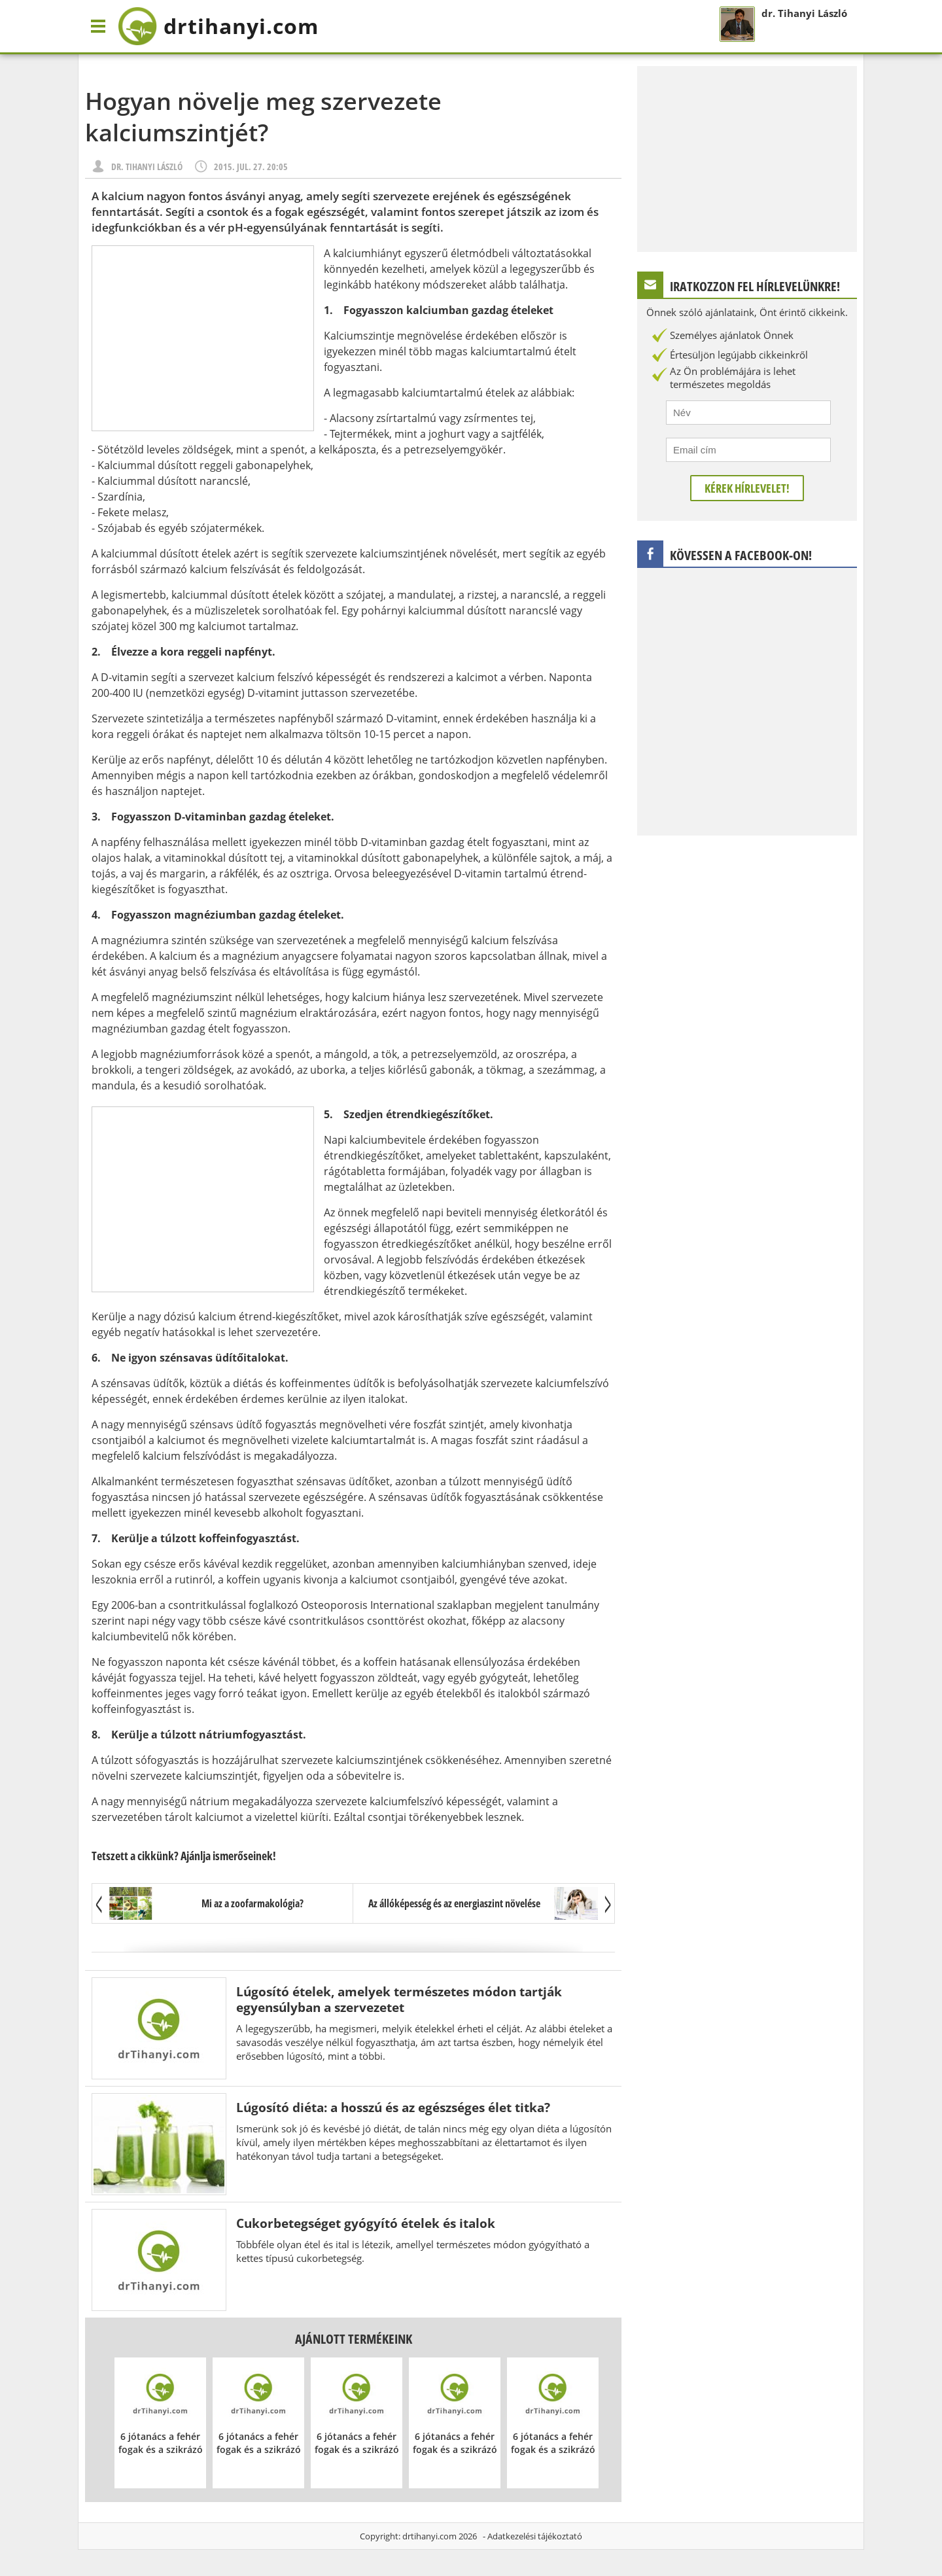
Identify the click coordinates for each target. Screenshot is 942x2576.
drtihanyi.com (429, 2536)
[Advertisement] (203, 338)
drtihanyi (218, 26)
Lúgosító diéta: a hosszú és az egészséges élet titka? (393, 2107)
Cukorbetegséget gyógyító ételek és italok (365, 2223)
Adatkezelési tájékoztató (534, 2536)
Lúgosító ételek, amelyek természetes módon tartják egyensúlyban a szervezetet (399, 1999)
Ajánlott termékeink (353, 2339)
